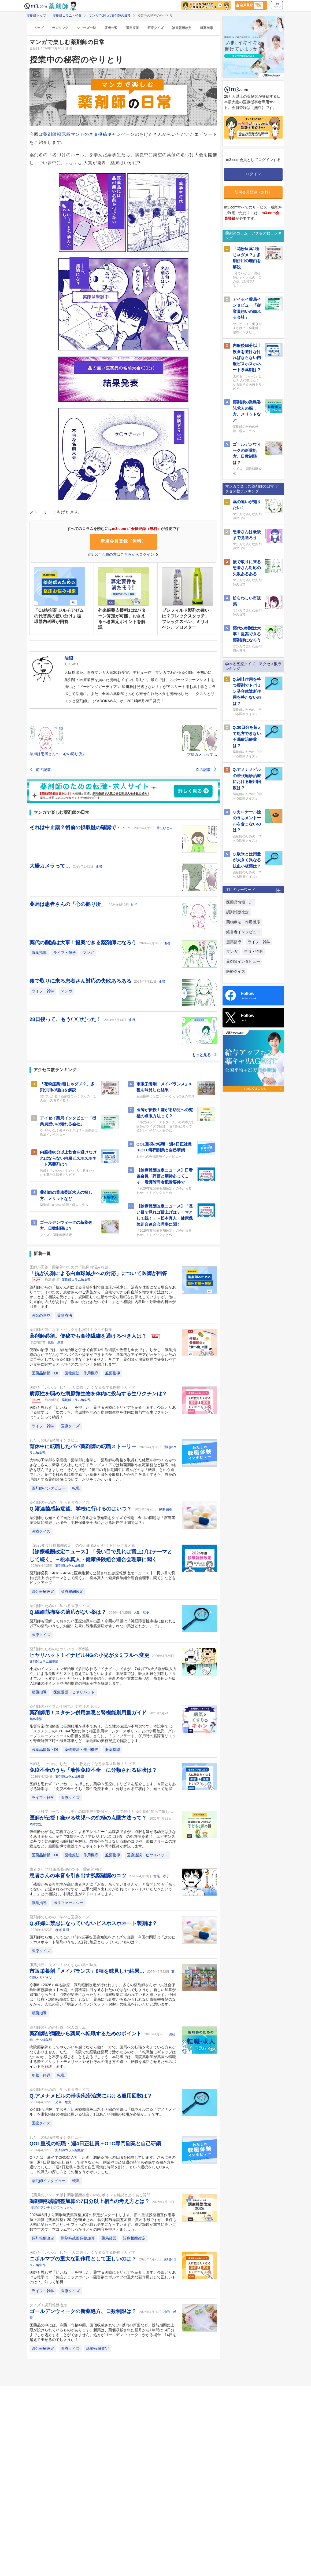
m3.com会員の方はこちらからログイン (123, 554)
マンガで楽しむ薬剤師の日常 (110, 15)
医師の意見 (41, 1315)
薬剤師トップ (36, 15)
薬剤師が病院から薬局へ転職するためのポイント (86, 2033)
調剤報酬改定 (43, 1591)
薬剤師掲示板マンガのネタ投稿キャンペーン (89, 134)
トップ (38, 28)
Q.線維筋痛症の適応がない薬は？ (68, 1612)
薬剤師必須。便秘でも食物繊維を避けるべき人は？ (88, 1336)
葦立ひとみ (165, 828)
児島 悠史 (56, 1342)
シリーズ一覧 (86, 28)
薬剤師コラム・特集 (67, 15)
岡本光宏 (35, 1824)
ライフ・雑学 (64, 952)
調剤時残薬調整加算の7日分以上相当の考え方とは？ (90, 2201)
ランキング (60, 28)
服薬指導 (206, 28)
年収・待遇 (41, 2075)
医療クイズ (155, 28)
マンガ (88, 952)
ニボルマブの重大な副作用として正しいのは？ (83, 2259)
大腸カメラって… (50, 866)
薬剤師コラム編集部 (76, 1280)
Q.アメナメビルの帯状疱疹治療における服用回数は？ (90, 2096)
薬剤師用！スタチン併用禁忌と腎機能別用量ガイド (88, 1712)
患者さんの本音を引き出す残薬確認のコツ (78, 1875)
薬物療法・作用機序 (81, 1373)
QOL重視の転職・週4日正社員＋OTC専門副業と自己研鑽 (95, 2143)
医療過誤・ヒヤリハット (74, 1692)
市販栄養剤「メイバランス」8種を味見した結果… (87, 1971)
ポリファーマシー (68, 1903)
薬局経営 (108, 2238)
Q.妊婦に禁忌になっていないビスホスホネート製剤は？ (93, 1923)
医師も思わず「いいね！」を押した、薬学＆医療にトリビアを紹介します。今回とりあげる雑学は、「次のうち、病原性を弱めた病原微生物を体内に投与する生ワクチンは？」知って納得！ (102, 1412)
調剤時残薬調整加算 (78, 2238)
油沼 (98, 866)
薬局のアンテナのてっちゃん (52, 2207)
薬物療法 (64, 1315)
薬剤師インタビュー (48, 1488)
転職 (76, 1488)
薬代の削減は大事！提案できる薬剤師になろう (83, 942)
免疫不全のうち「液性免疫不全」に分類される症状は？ (93, 1770)
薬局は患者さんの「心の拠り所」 (68, 904)
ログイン (277, 5)
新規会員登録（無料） (123, 541)
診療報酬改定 (181, 28)
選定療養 (132, 28)
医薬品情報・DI (45, 1373)
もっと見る (204, 1055)
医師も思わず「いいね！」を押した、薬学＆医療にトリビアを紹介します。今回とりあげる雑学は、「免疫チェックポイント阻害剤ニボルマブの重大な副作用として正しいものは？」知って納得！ (102, 2277)
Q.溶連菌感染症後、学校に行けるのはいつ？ (81, 1509)
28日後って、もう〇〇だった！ (66, 1019)
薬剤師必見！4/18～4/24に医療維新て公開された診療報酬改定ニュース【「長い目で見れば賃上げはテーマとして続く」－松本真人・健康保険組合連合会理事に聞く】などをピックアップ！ (102, 1578)
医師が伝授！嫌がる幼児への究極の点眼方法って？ (88, 1818)
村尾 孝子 (161, 1876)
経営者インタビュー (243, 932)
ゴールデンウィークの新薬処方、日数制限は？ (83, 2311)
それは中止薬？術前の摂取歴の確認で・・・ (81, 827)
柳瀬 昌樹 (165, 1509)
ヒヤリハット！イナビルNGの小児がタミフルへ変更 (90, 1655)
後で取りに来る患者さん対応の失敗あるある (81, 981)
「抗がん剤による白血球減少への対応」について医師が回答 (98, 1273)
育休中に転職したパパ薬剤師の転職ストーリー (83, 1446)
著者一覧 (111, 28)
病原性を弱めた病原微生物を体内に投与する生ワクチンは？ (98, 1393)
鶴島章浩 (35, 1719)
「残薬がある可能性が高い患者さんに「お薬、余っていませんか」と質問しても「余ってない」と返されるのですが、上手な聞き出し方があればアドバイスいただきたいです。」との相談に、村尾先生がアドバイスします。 (102, 1889)
